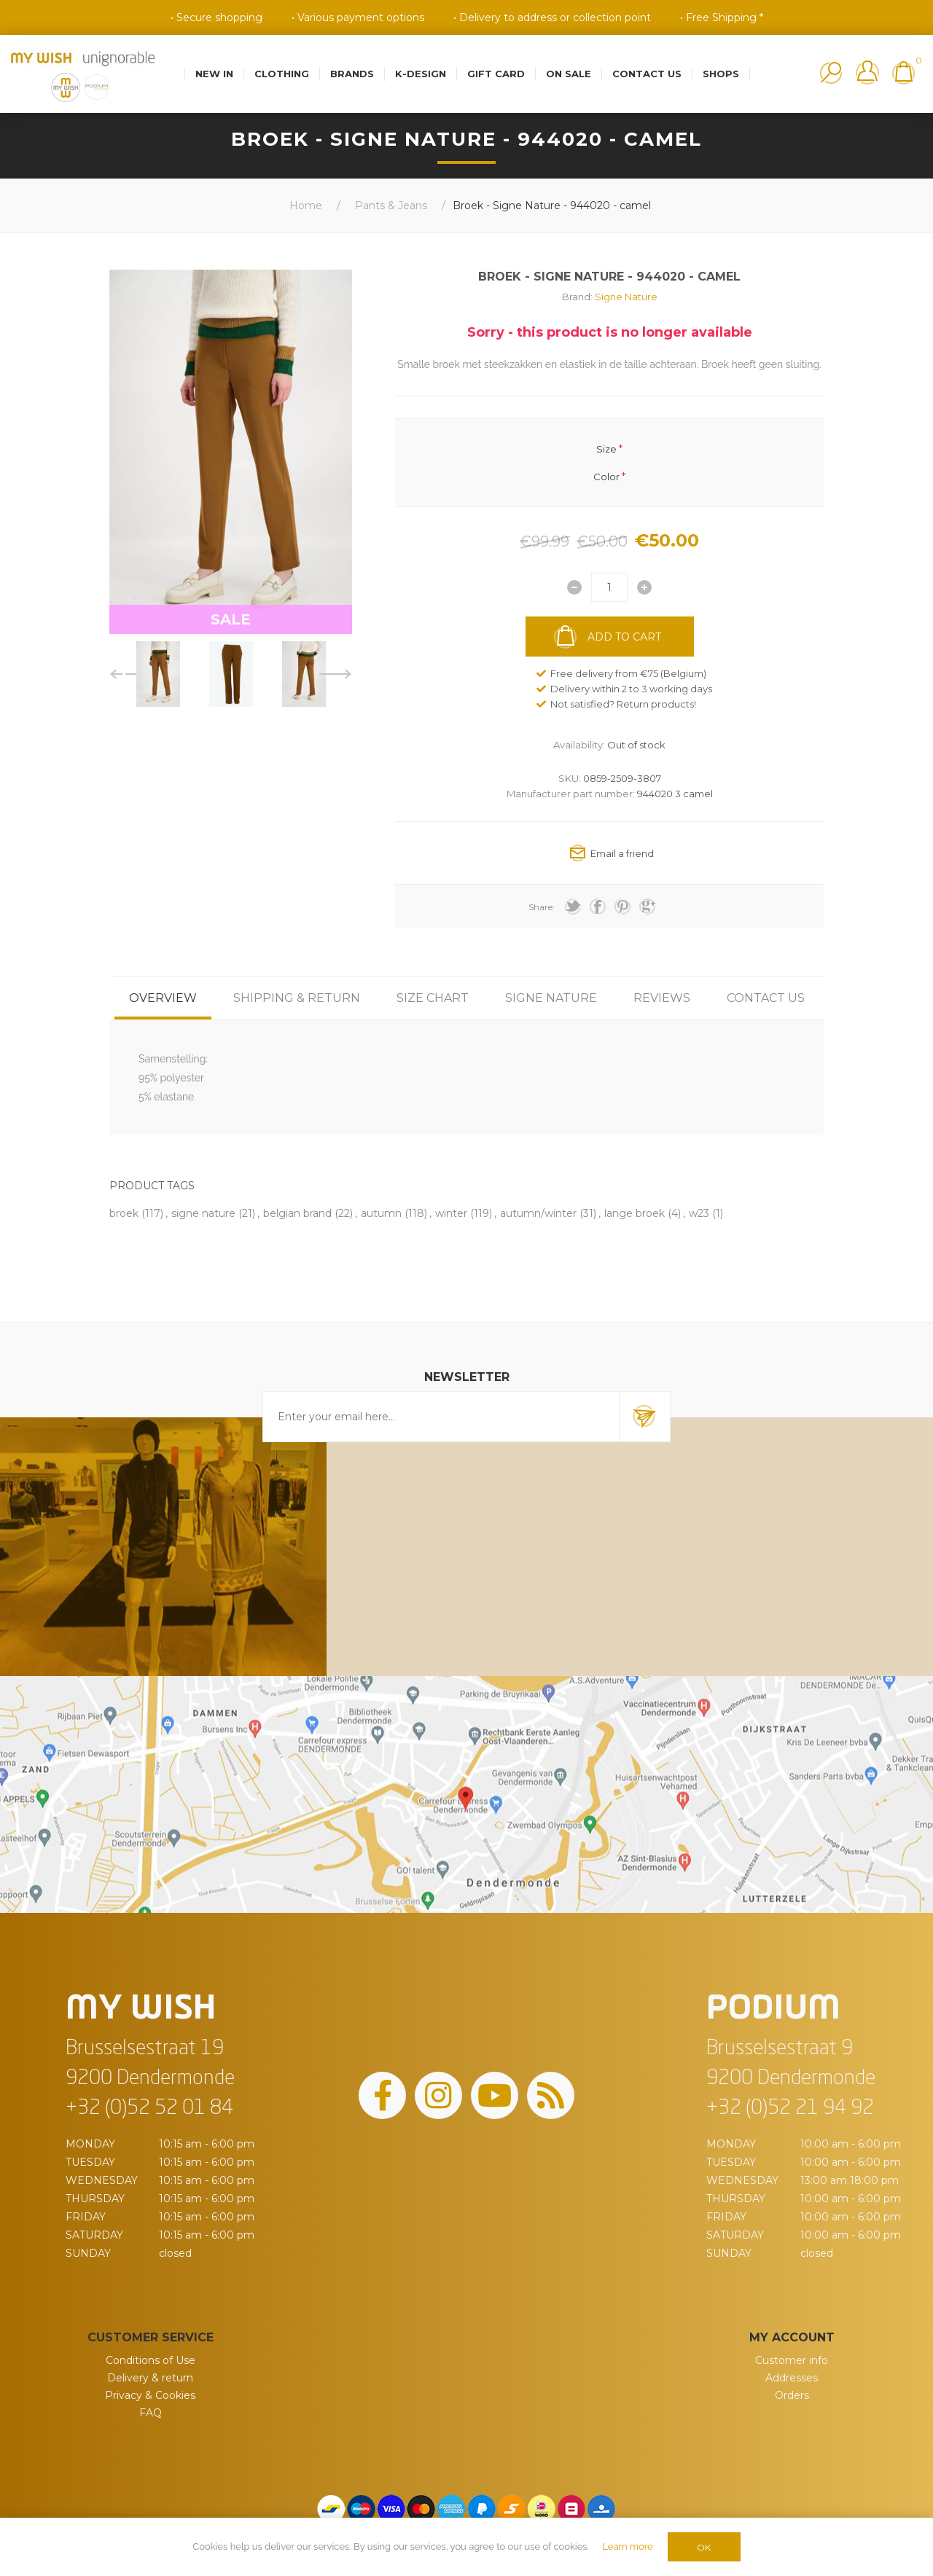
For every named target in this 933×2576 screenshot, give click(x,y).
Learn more (627, 2546)
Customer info (791, 2360)
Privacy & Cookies (150, 2395)
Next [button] (335, 674)
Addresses (791, 2377)
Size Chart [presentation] (433, 998)
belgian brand (297, 1213)
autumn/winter (538, 1213)
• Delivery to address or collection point (552, 17)
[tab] (162, 997)
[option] (158, 674)
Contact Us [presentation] (766, 998)
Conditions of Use (150, 2360)
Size (606, 448)
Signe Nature (626, 296)
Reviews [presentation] (661, 998)
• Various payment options (358, 17)
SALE (231, 619)
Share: (541, 906)
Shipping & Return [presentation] (296, 998)
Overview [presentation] (163, 998)
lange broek (634, 1213)
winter (451, 1213)
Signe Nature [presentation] (551, 998)
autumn (381, 1213)
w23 (699, 1213)
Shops (721, 73)
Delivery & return (150, 2377)
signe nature (203, 1213)
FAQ (150, 2412)
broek (123, 1213)
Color (606, 476)
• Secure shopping (216, 17)
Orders (792, 2395)
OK (704, 2547)
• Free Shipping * (721, 17)
